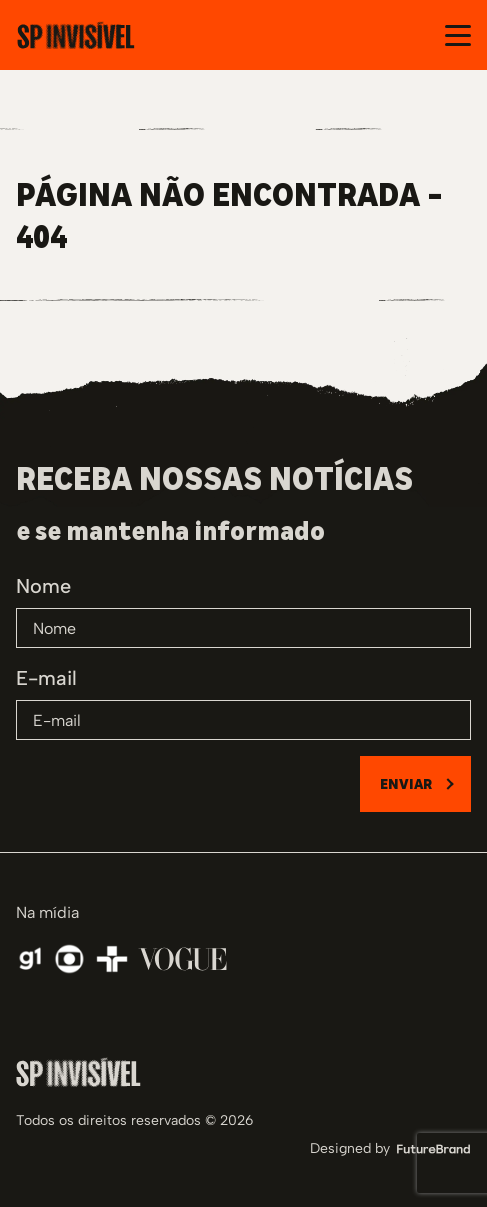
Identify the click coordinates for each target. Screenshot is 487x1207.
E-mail (46, 678)
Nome (43, 586)
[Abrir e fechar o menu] (458, 35)
